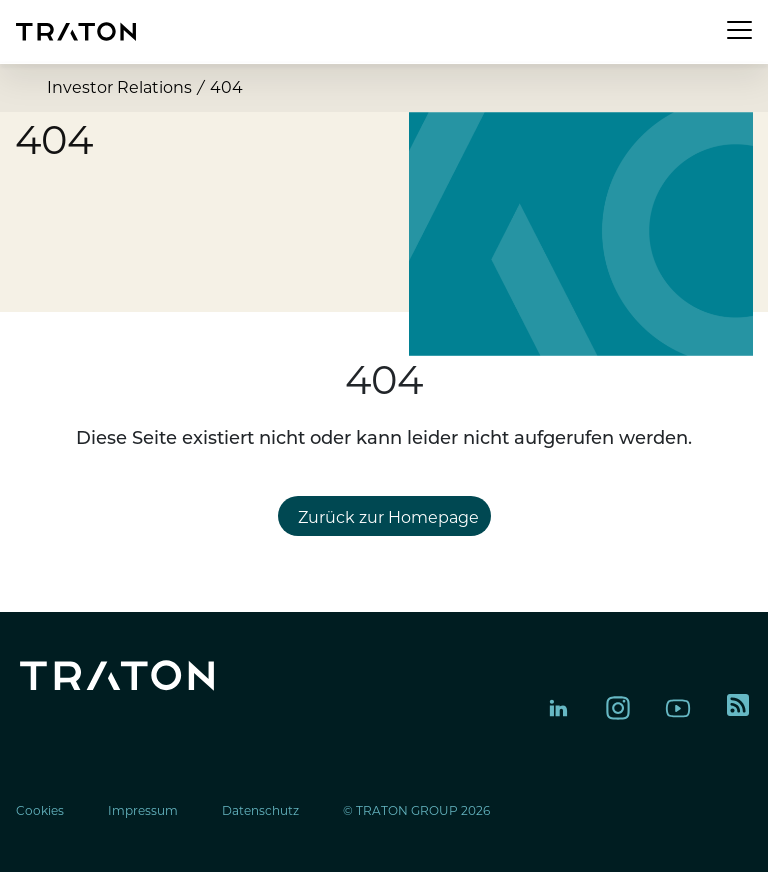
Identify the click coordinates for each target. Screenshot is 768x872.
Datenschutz (260, 810)
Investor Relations (119, 87)
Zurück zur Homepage (388, 517)
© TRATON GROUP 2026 (416, 810)
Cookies (40, 810)
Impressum (143, 810)
